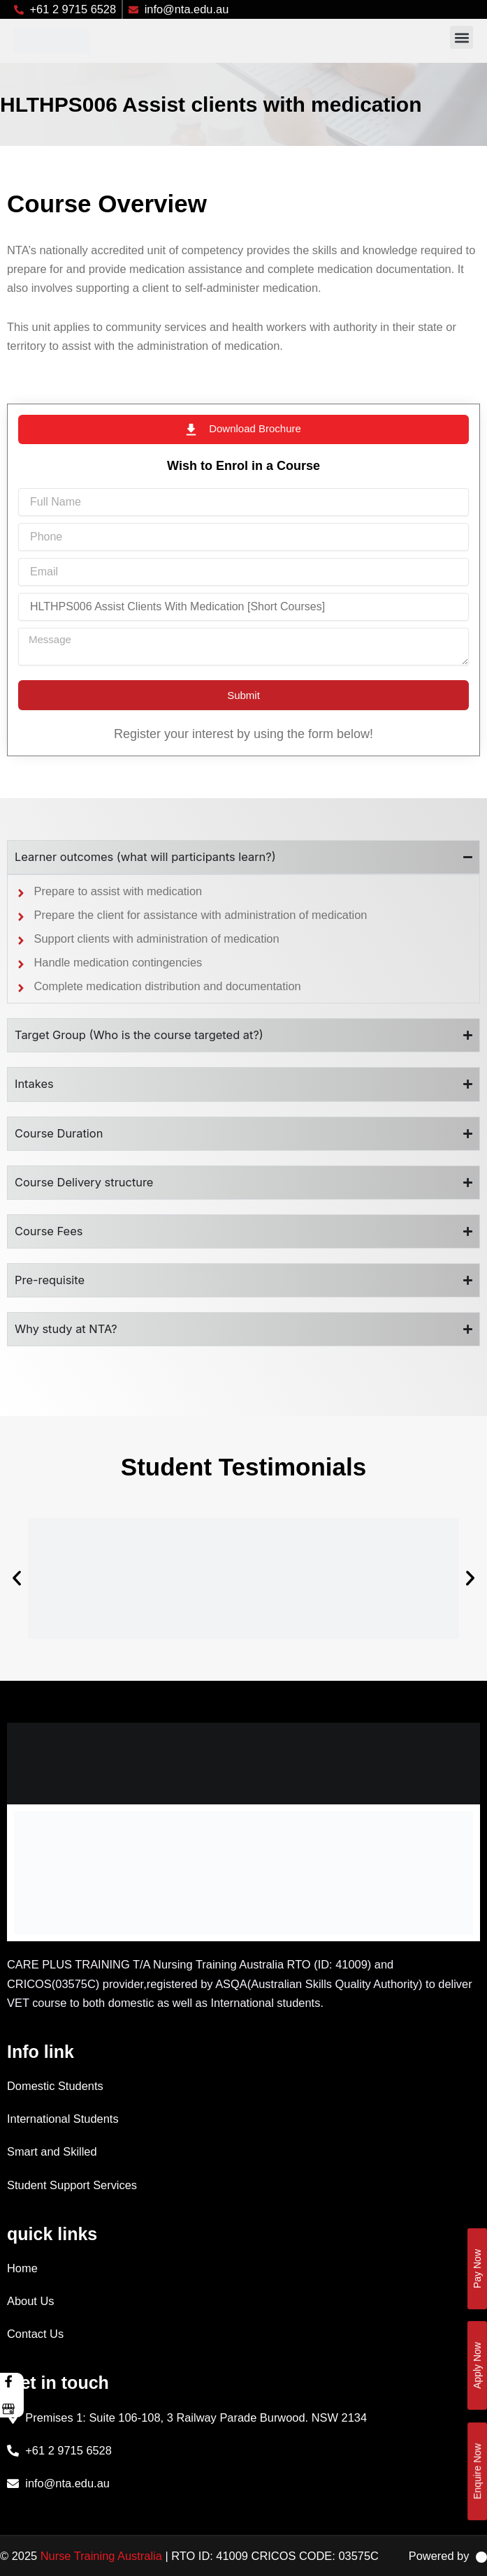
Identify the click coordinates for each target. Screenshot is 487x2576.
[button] (461, 37)
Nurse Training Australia (101, 2555)
